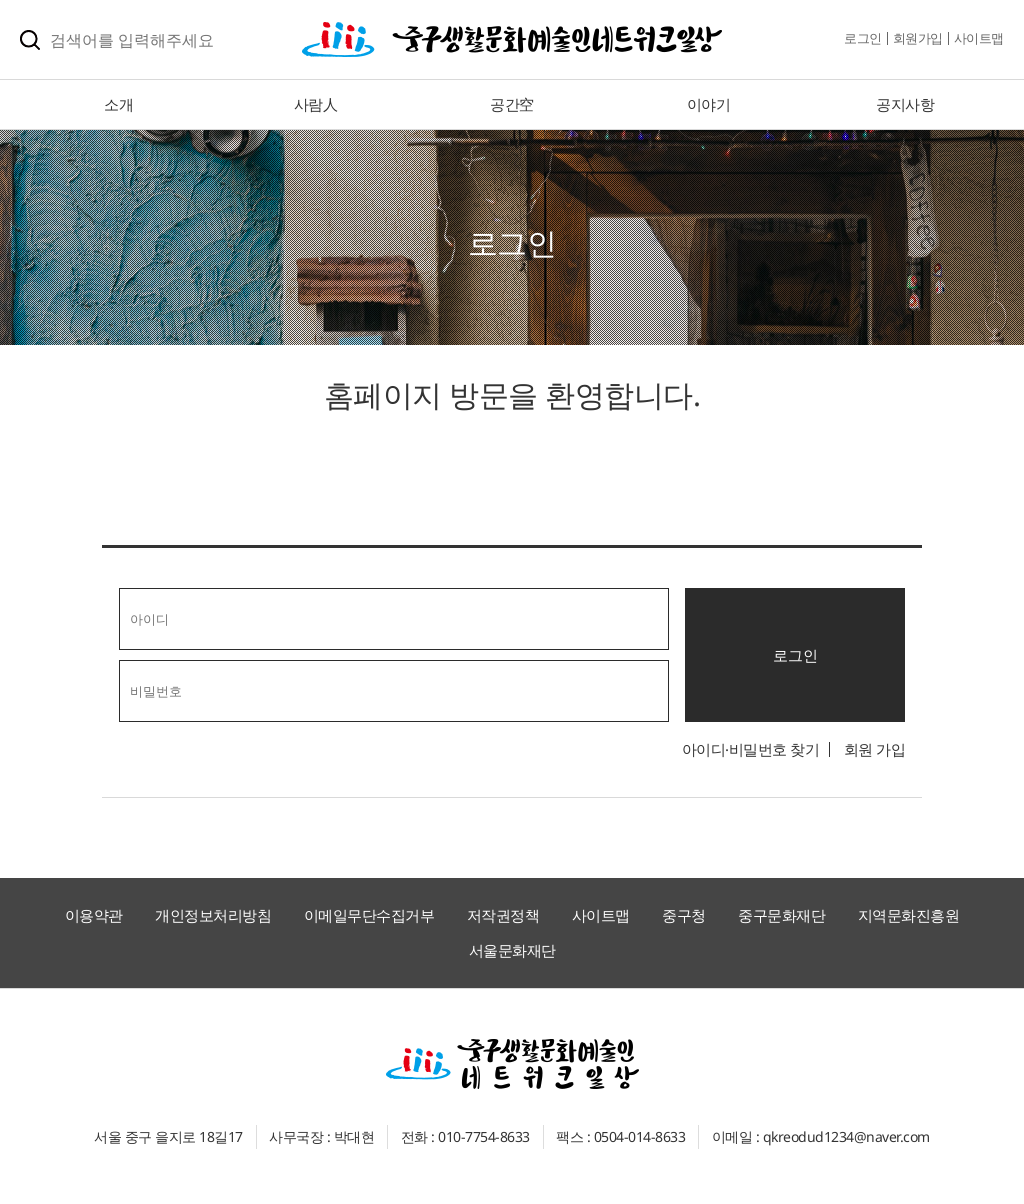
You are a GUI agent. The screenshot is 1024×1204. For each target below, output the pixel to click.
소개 (118, 104)
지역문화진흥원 (909, 915)
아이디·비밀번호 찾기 (751, 749)
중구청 (684, 915)
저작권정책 (503, 915)
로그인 (863, 38)
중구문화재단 (781, 915)
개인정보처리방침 (213, 915)
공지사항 (905, 104)
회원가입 (918, 38)
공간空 (512, 104)
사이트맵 (979, 38)
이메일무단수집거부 (369, 915)
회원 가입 (875, 749)
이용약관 (94, 915)
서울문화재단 (512, 950)
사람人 (316, 104)
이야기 (709, 104)
